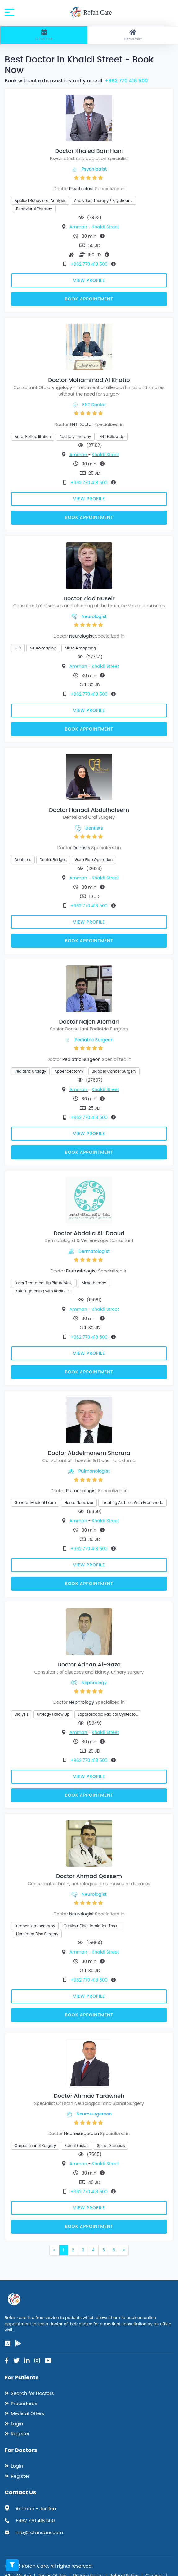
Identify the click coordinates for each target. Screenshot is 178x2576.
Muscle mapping (80, 648)
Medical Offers (27, 2413)
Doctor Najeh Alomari (89, 1021)
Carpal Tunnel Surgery (35, 2145)
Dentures (23, 859)
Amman (78, 227)
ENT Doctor (94, 404)
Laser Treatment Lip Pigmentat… (44, 1283)
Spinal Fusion (76, 2145)
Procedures (24, 2403)
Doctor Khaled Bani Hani (89, 151)
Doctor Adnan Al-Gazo (89, 1664)
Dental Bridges (53, 859)
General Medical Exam (35, 1502)
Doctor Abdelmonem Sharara (89, 1453)
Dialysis (22, 1714)
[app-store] (7, 2343)
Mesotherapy (94, 1283)
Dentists (94, 828)
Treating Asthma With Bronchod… (132, 1502)
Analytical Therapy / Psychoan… (103, 200)
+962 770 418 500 (126, 80)
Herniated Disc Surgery (37, 1934)
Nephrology (94, 1683)
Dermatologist (94, 1251)
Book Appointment (89, 299)
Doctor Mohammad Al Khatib (89, 380)
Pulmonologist (94, 1471)
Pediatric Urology (30, 1071)
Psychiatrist (94, 169)
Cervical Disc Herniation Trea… (91, 1925)
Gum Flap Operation (94, 859)
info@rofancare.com (39, 2532)
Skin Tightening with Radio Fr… (43, 1291)
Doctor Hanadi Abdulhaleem (89, 810)
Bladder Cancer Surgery (114, 1071)
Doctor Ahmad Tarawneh (89, 2096)
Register (20, 2433)
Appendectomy (69, 1071)
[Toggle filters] (12, 2565)
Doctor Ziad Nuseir (89, 598)
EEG (18, 648)
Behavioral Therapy (34, 208)
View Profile (89, 280)
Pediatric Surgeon (94, 1040)
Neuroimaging (43, 648)
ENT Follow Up (112, 436)
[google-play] (18, 2343)
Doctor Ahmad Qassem (89, 1876)
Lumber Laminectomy (35, 1925)
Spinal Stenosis (111, 2145)
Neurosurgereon (94, 2114)
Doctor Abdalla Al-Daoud (89, 1233)
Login (17, 2423)
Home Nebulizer (78, 1502)
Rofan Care (90, 13)
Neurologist (94, 616)
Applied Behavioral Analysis (40, 200)
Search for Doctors (32, 2393)
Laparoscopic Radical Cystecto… (108, 1714)
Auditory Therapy (75, 436)
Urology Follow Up (53, 1714)
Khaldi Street (105, 227)
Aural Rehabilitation (33, 436)
